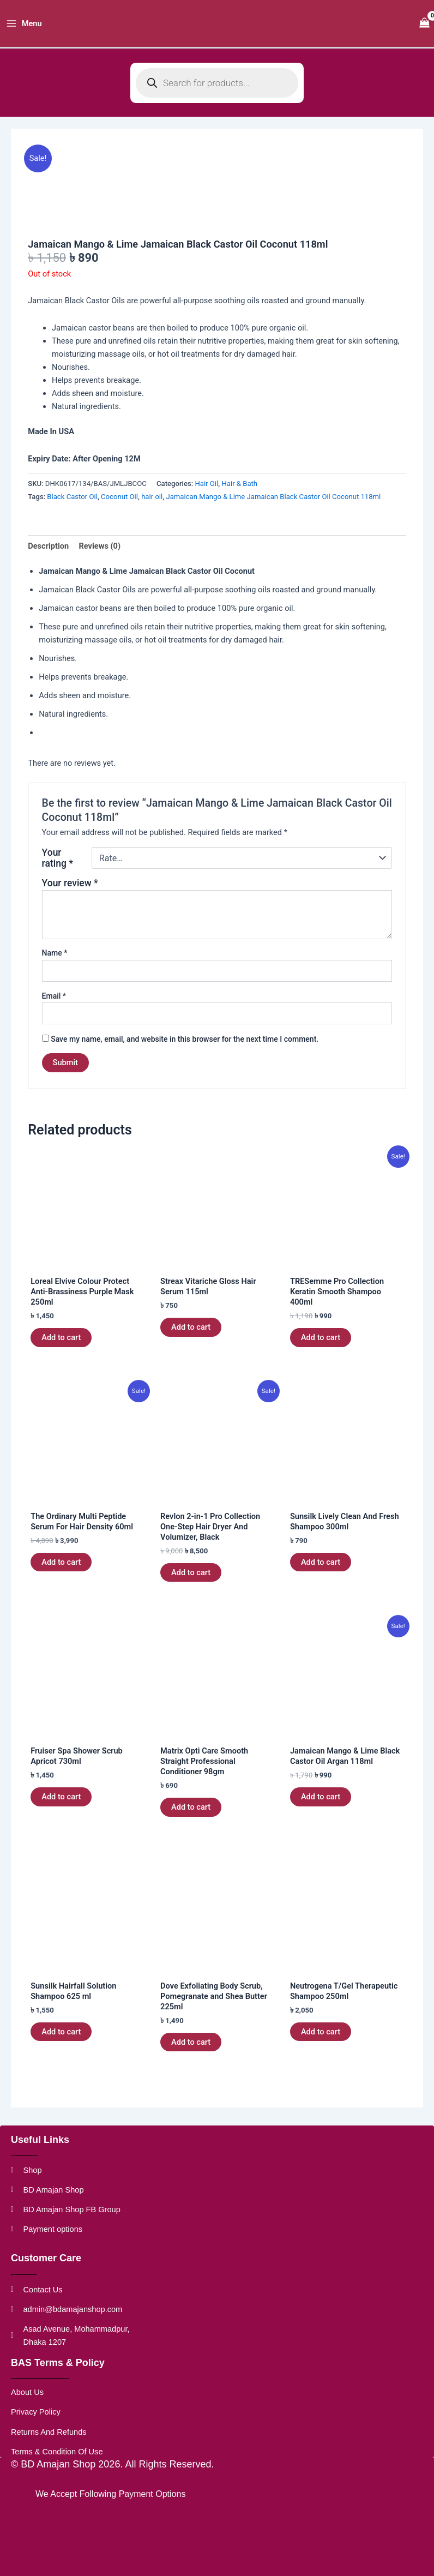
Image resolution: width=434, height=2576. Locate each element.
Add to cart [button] (61, 1348)
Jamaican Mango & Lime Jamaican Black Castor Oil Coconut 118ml (273, 507)
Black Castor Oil (72, 507)
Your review (70, 893)
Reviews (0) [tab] (99, 557)
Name (55, 963)
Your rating (57, 869)
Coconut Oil (119, 507)
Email (54, 1006)
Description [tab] (48, 557)
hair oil (151, 507)
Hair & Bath (239, 494)
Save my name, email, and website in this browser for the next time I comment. (184, 1050)
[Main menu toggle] (24, 29)
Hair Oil (206, 494)
